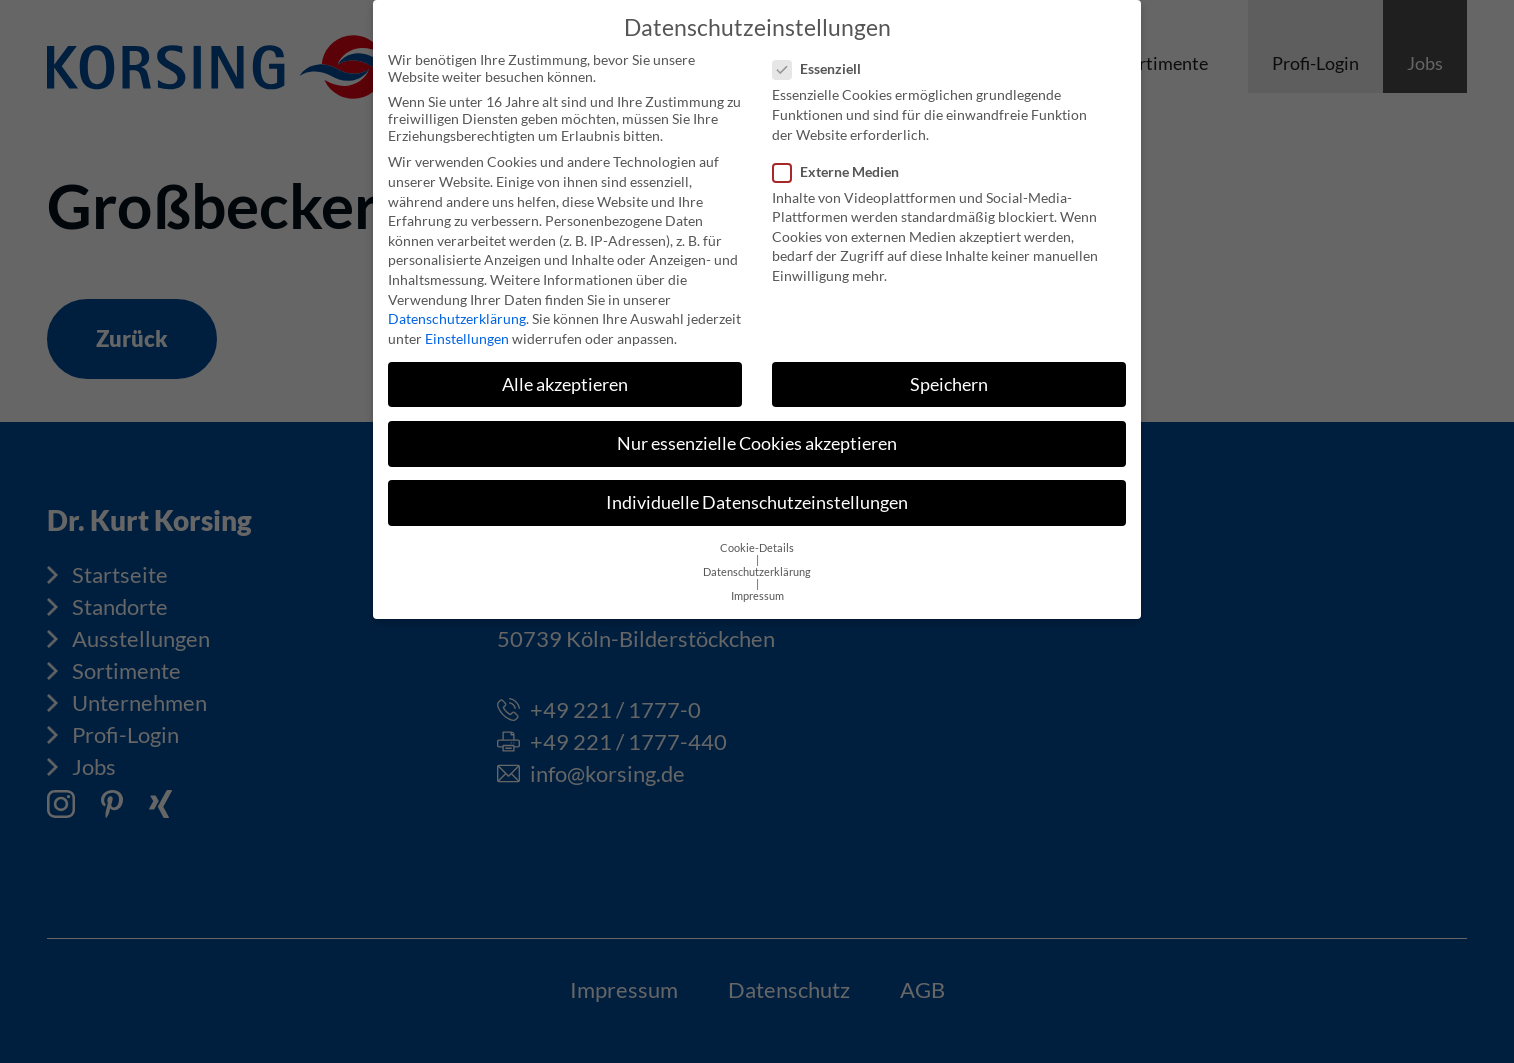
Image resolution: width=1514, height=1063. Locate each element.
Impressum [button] (757, 581)
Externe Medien (842, 156)
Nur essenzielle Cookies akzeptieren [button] (757, 428)
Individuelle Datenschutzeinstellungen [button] (757, 487)
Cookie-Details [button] (757, 533)
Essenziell (823, 53)
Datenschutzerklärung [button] (757, 557)
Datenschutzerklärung (457, 303)
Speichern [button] (949, 369)
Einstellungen (467, 323)
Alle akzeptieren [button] (565, 369)
